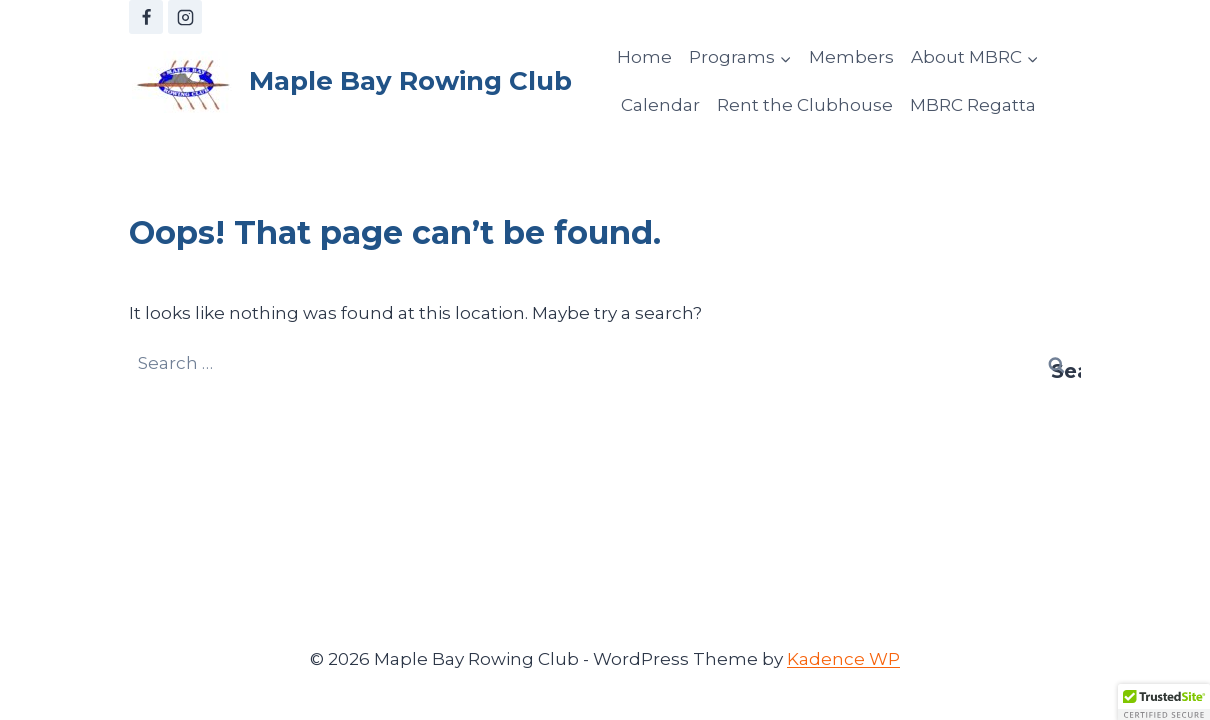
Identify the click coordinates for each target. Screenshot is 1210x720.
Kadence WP (843, 659)
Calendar (660, 105)
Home (644, 57)
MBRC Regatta (973, 105)
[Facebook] (146, 17)
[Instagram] (185, 17)
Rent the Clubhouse (805, 105)
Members (851, 57)
